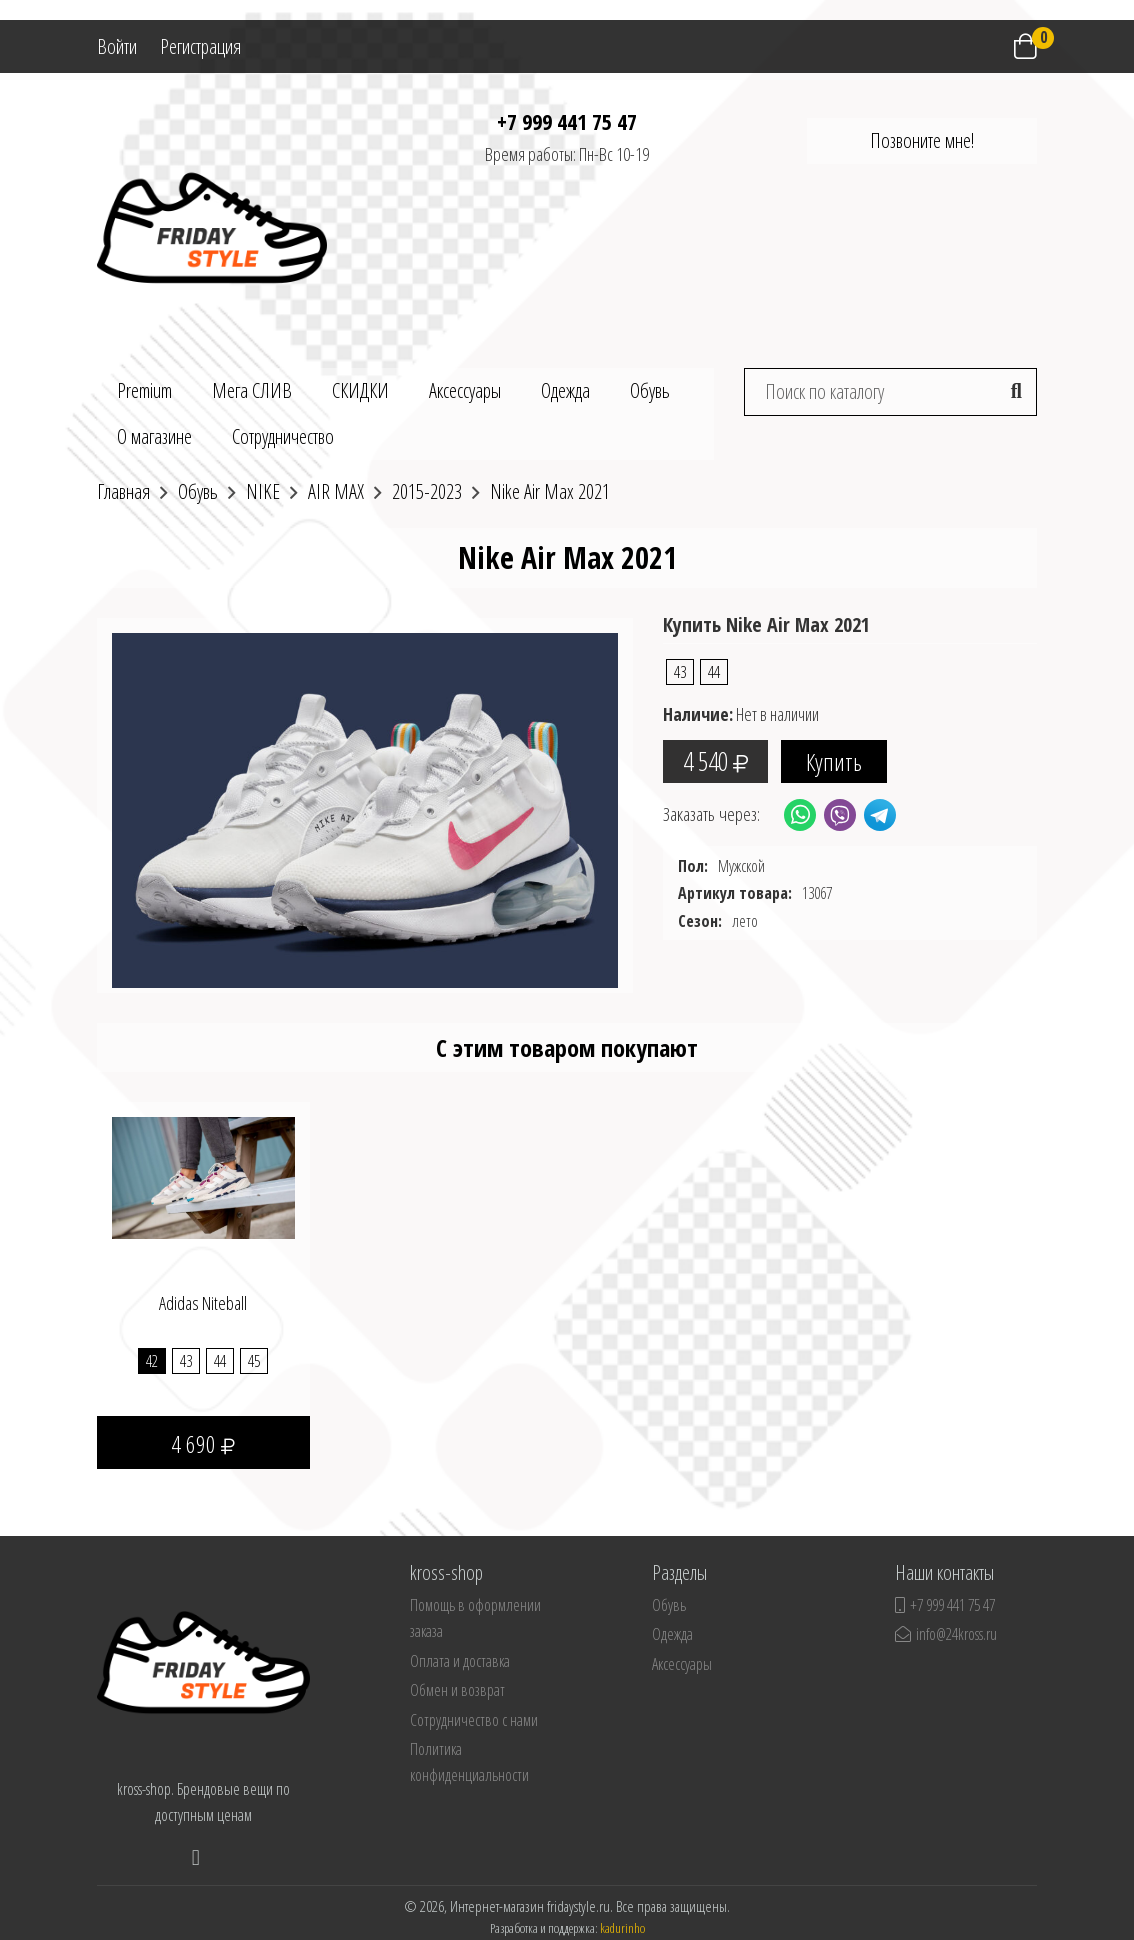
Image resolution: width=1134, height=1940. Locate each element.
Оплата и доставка (460, 1661)
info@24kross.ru (946, 1634)
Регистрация (200, 46)
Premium (144, 390)
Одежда (565, 390)
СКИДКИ (360, 390)
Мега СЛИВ (252, 390)
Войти (117, 46)
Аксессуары (465, 390)
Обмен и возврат (457, 1690)
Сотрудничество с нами (474, 1720)
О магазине (154, 436)
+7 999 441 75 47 (567, 121)
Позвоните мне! (922, 140)
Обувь (650, 390)
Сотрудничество (283, 436)
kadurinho (622, 1928)
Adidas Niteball (203, 1303)
